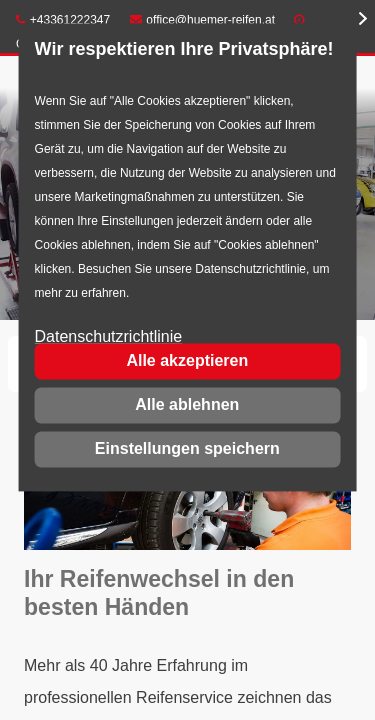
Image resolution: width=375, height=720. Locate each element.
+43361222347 (63, 20)
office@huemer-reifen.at (203, 20)
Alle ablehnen (187, 404)
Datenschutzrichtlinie (109, 337)
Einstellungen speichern (187, 448)
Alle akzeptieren (187, 360)
